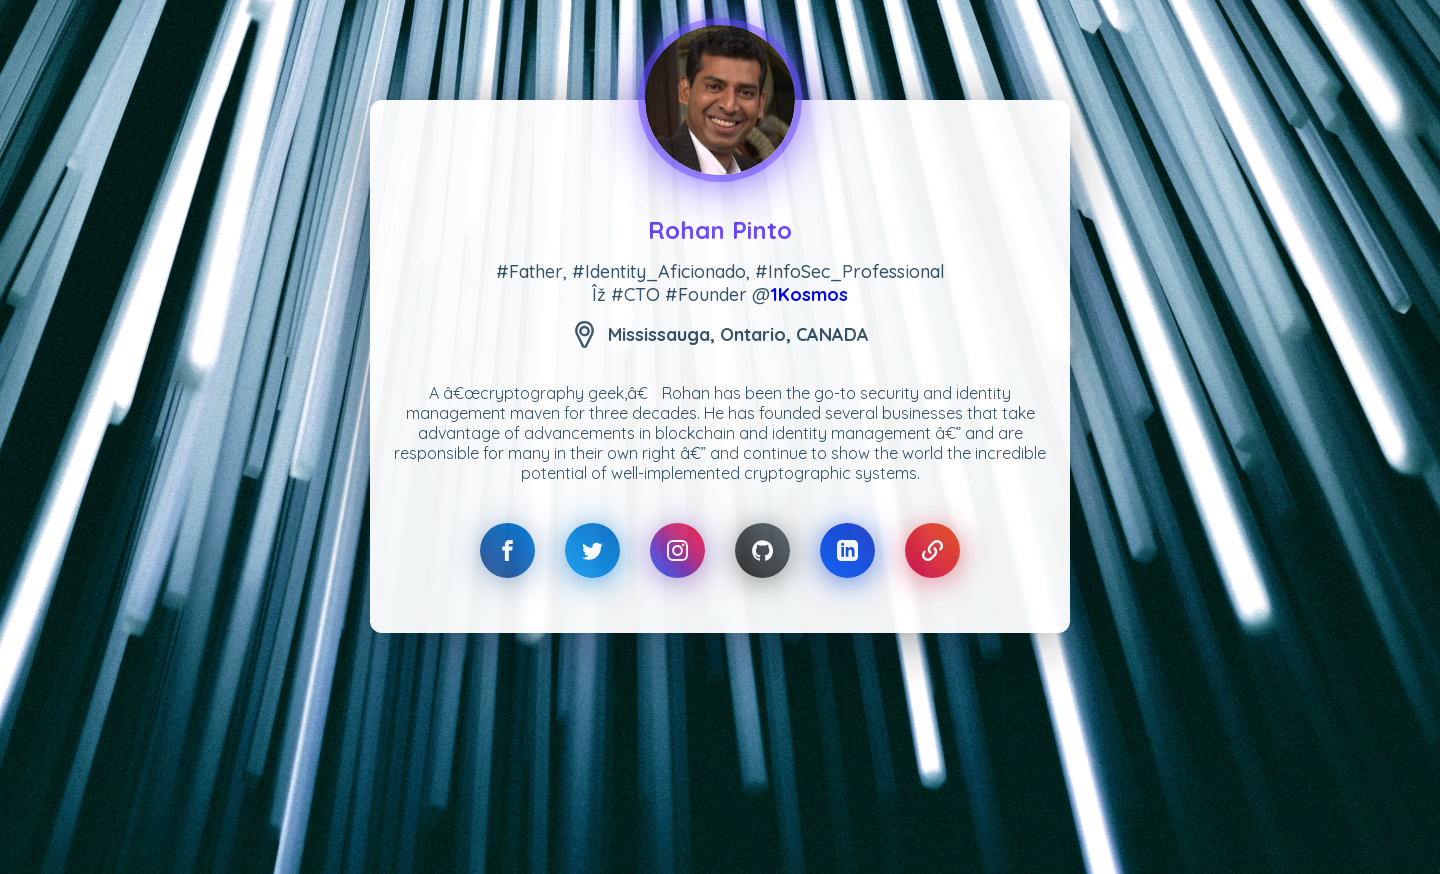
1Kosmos (809, 294)
